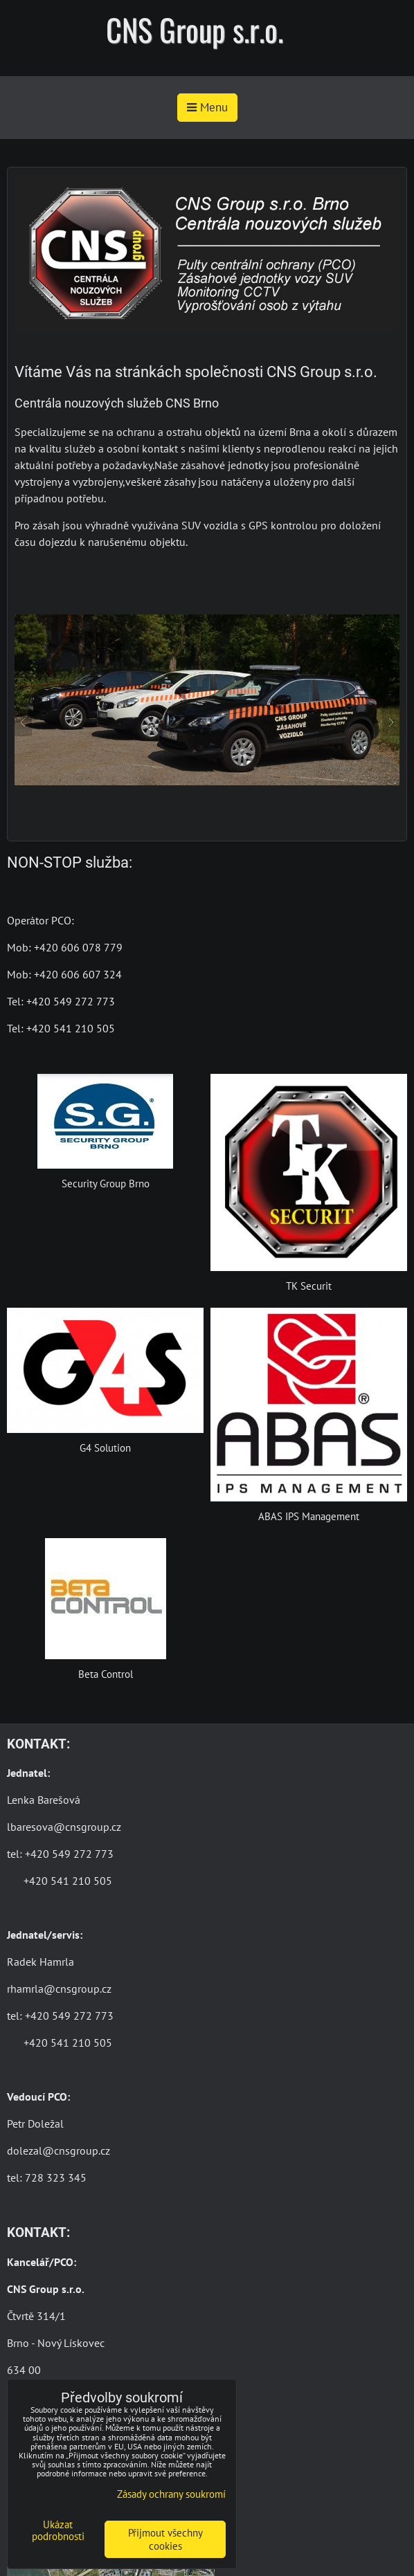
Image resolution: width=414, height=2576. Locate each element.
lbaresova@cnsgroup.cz (64, 1827)
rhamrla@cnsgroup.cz (59, 1988)
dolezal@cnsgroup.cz (58, 2150)
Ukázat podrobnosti (58, 2530)
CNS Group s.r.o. (194, 29)
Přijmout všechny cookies (165, 2539)
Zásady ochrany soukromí (171, 2494)
